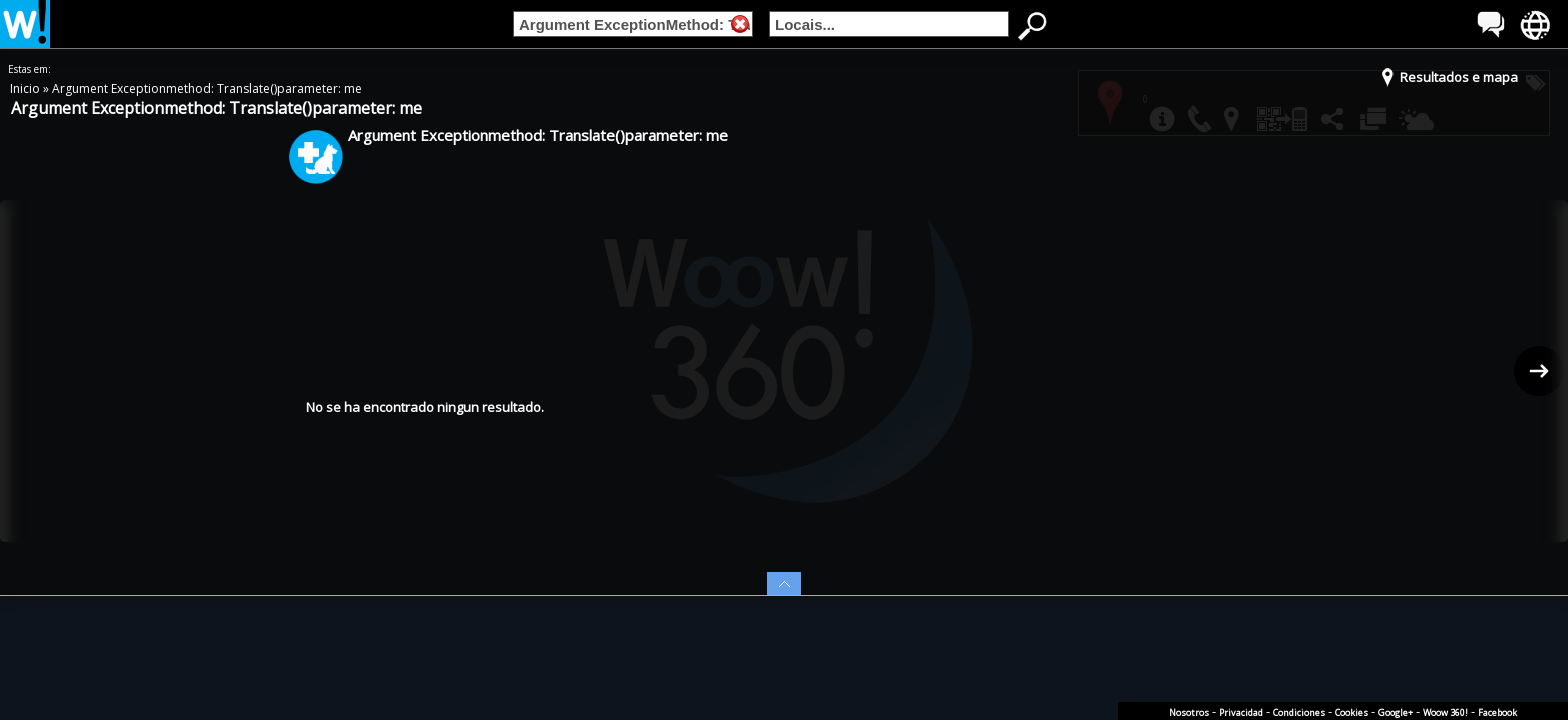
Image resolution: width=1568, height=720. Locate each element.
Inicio (26, 88)
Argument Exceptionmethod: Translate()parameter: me (207, 88)
